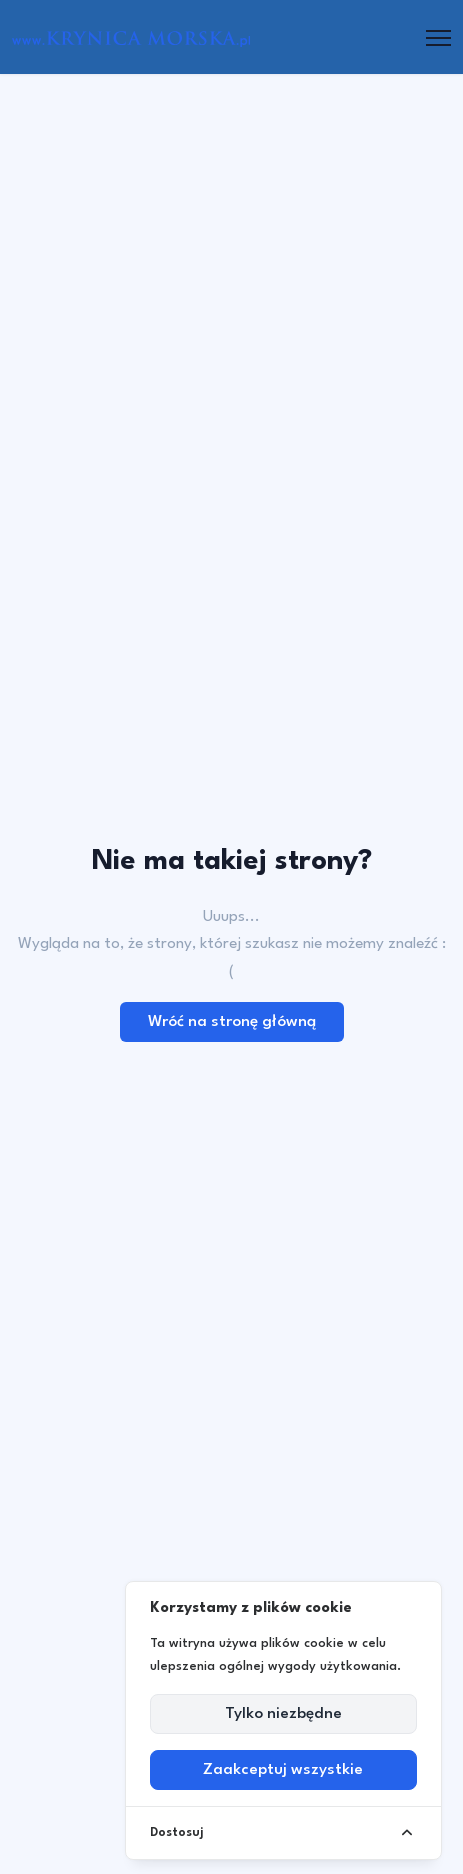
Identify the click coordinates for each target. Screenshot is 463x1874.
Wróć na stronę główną (232, 1022)
